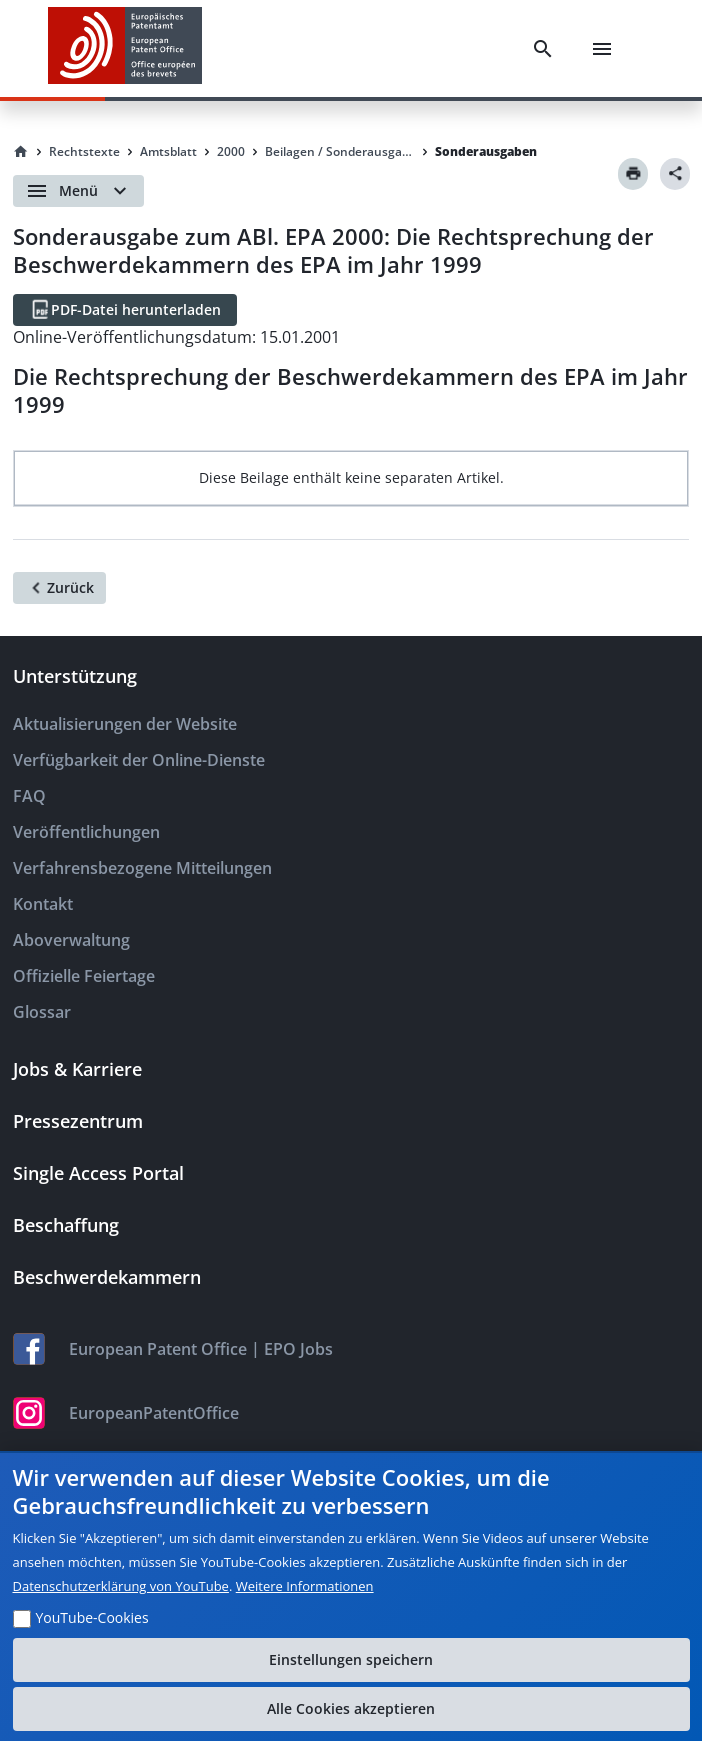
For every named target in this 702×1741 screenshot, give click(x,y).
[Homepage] (21, 152)
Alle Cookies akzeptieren (351, 1708)
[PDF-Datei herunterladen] (125, 310)
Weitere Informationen (305, 1586)
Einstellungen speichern (351, 1659)
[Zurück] (59, 588)
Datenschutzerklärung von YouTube (121, 1586)
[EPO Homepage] (125, 48)
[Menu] (602, 49)
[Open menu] (78, 191)
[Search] (543, 49)
